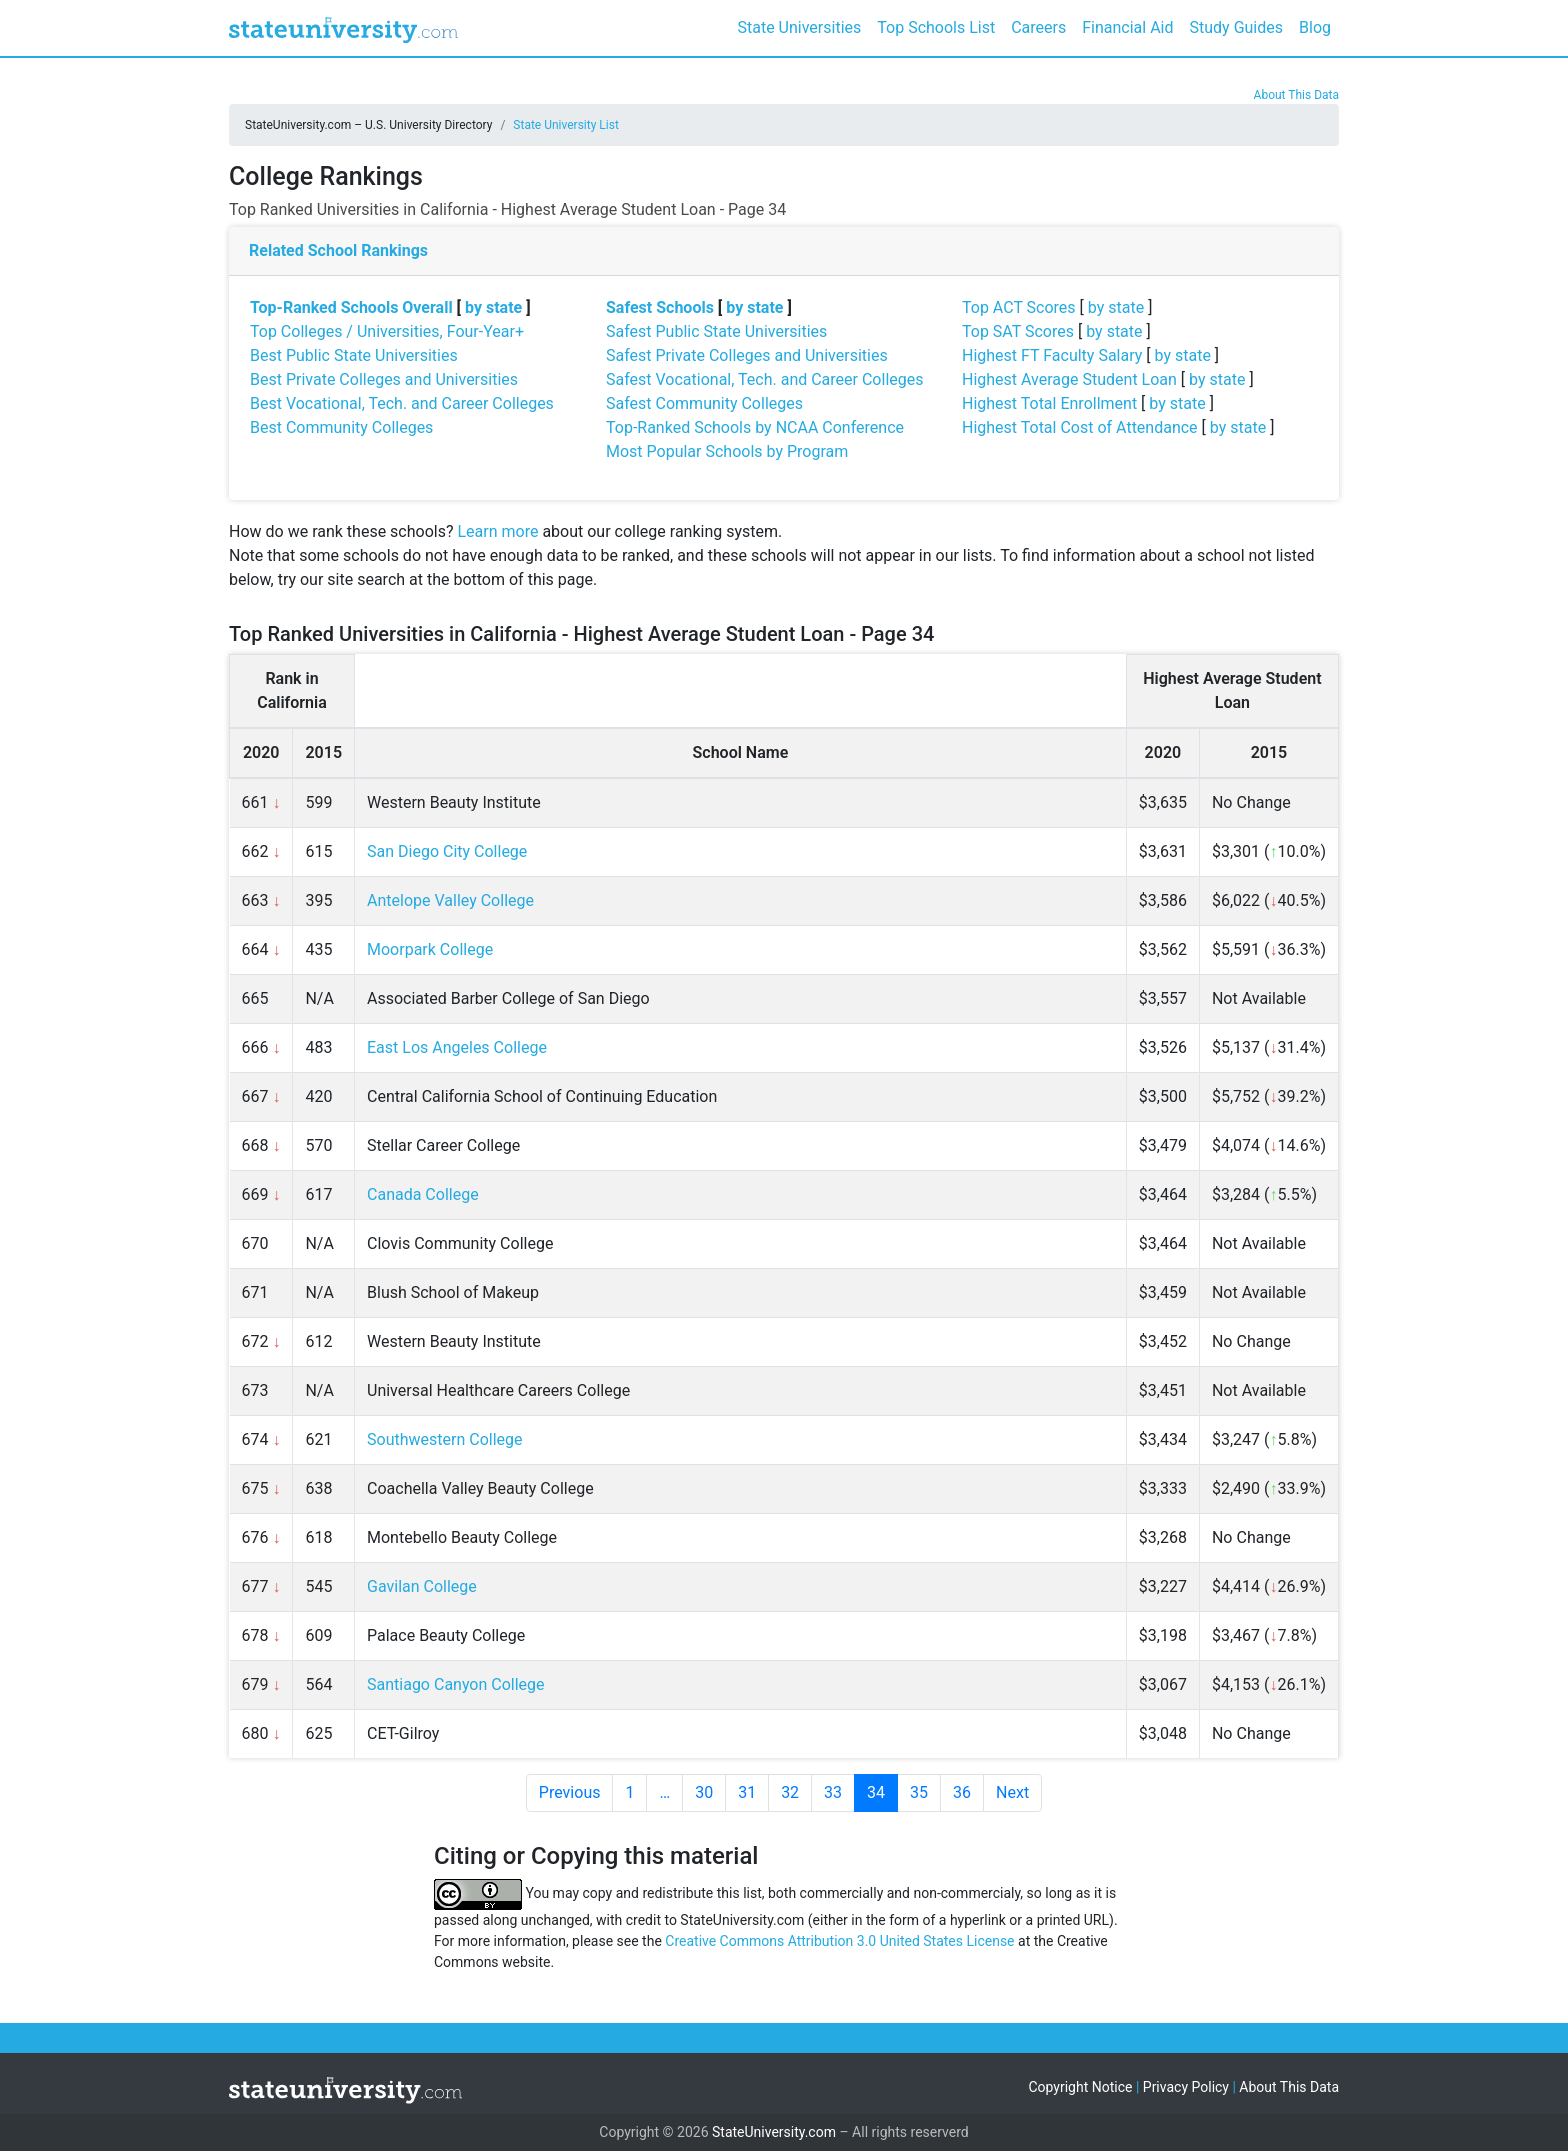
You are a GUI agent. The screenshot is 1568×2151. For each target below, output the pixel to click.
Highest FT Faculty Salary (1052, 355)
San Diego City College (447, 851)
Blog (1315, 27)
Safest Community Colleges (704, 403)
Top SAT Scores (1018, 331)
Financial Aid (1127, 27)
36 (962, 1792)
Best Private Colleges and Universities (384, 379)
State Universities (799, 27)
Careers (1038, 27)
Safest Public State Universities (716, 331)
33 (833, 1792)
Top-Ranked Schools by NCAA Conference (755, 427)
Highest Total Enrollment (1049, 403)
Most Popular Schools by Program (727, 451)
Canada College (423, 1194)
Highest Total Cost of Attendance (1080, 427)
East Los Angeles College (457, 1047)
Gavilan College (422, 1586)
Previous (570, 1792)
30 (704, 1792)
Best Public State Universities (354, 355)
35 (919, 1792)
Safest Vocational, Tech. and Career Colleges (764, 379)
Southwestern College (444, 1439)
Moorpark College (430, 949)
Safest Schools (660, 307)
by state (493, 307)
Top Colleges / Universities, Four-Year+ (387, 331)
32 (790, 1792)
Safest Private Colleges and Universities (747, 355)
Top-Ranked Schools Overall (351, 307)
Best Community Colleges (341, 427)
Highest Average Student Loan (1069, 379)
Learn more (497, 531)
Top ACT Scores (1019, 307)
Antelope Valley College (450, 900)
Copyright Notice (1080, 2087)
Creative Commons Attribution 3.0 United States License (839, 1941)
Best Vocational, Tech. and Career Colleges (402, 403)
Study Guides (1237, 27)
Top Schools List (936, 27)
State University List (566, 125)
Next (1012, 1792)
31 (747, 1792)
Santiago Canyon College (456, 1684)
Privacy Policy (1186, 2087)
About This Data (1296, 95)
